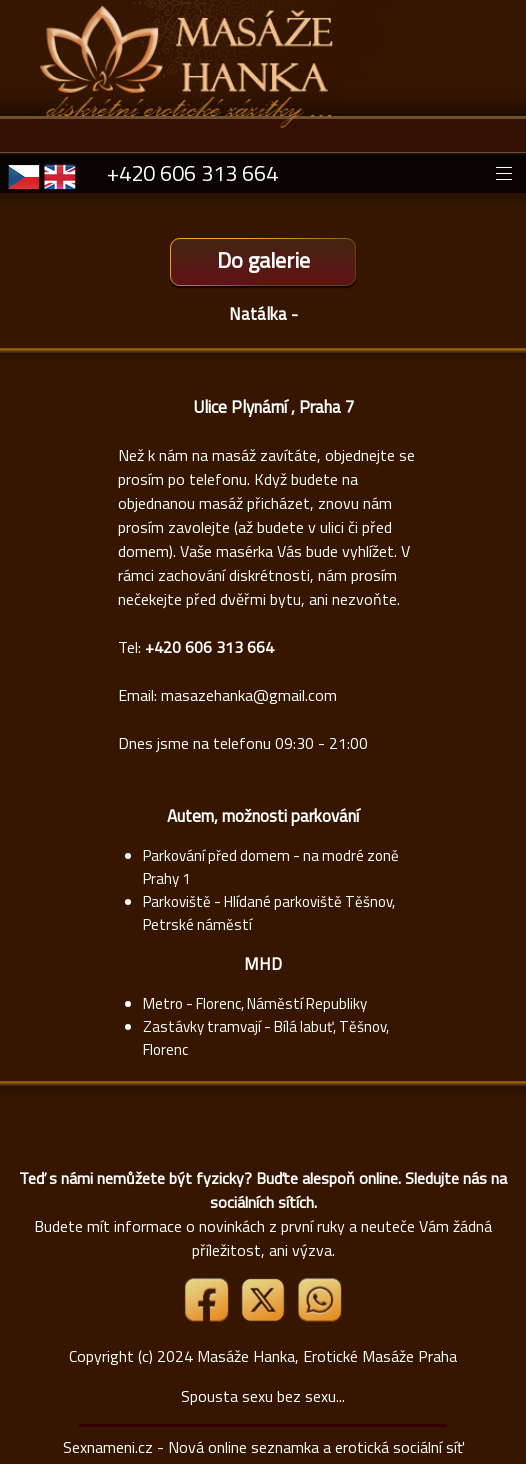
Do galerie (263, 260)
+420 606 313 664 (192, 173)
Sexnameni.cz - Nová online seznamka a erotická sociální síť (263, 1447)
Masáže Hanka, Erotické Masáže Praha (327, 1356)
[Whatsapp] (319, 1316)
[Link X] (265, 1316)
